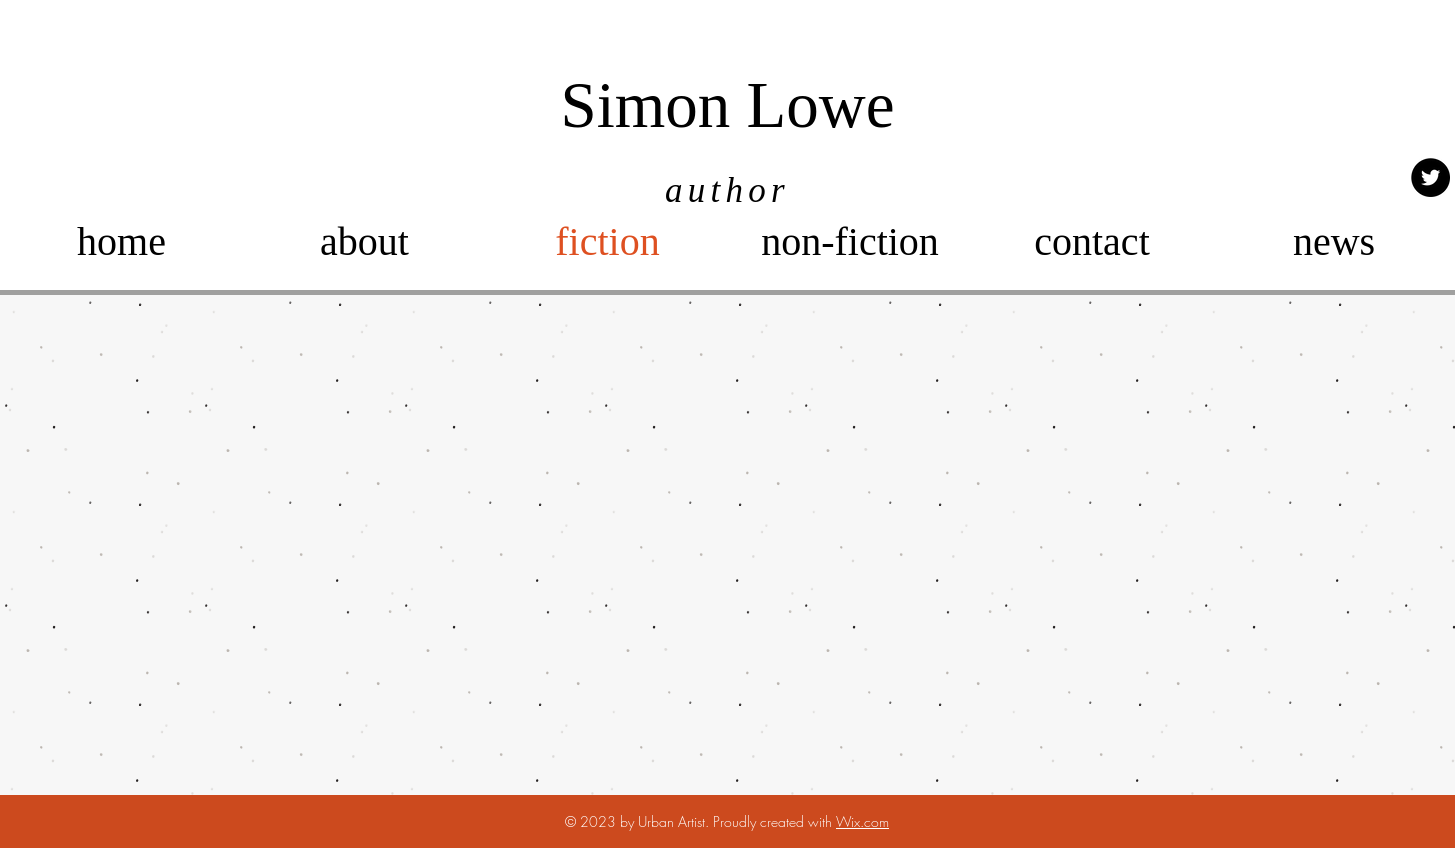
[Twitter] (1430, 177)
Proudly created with (774, 821)
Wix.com (862, 821)
